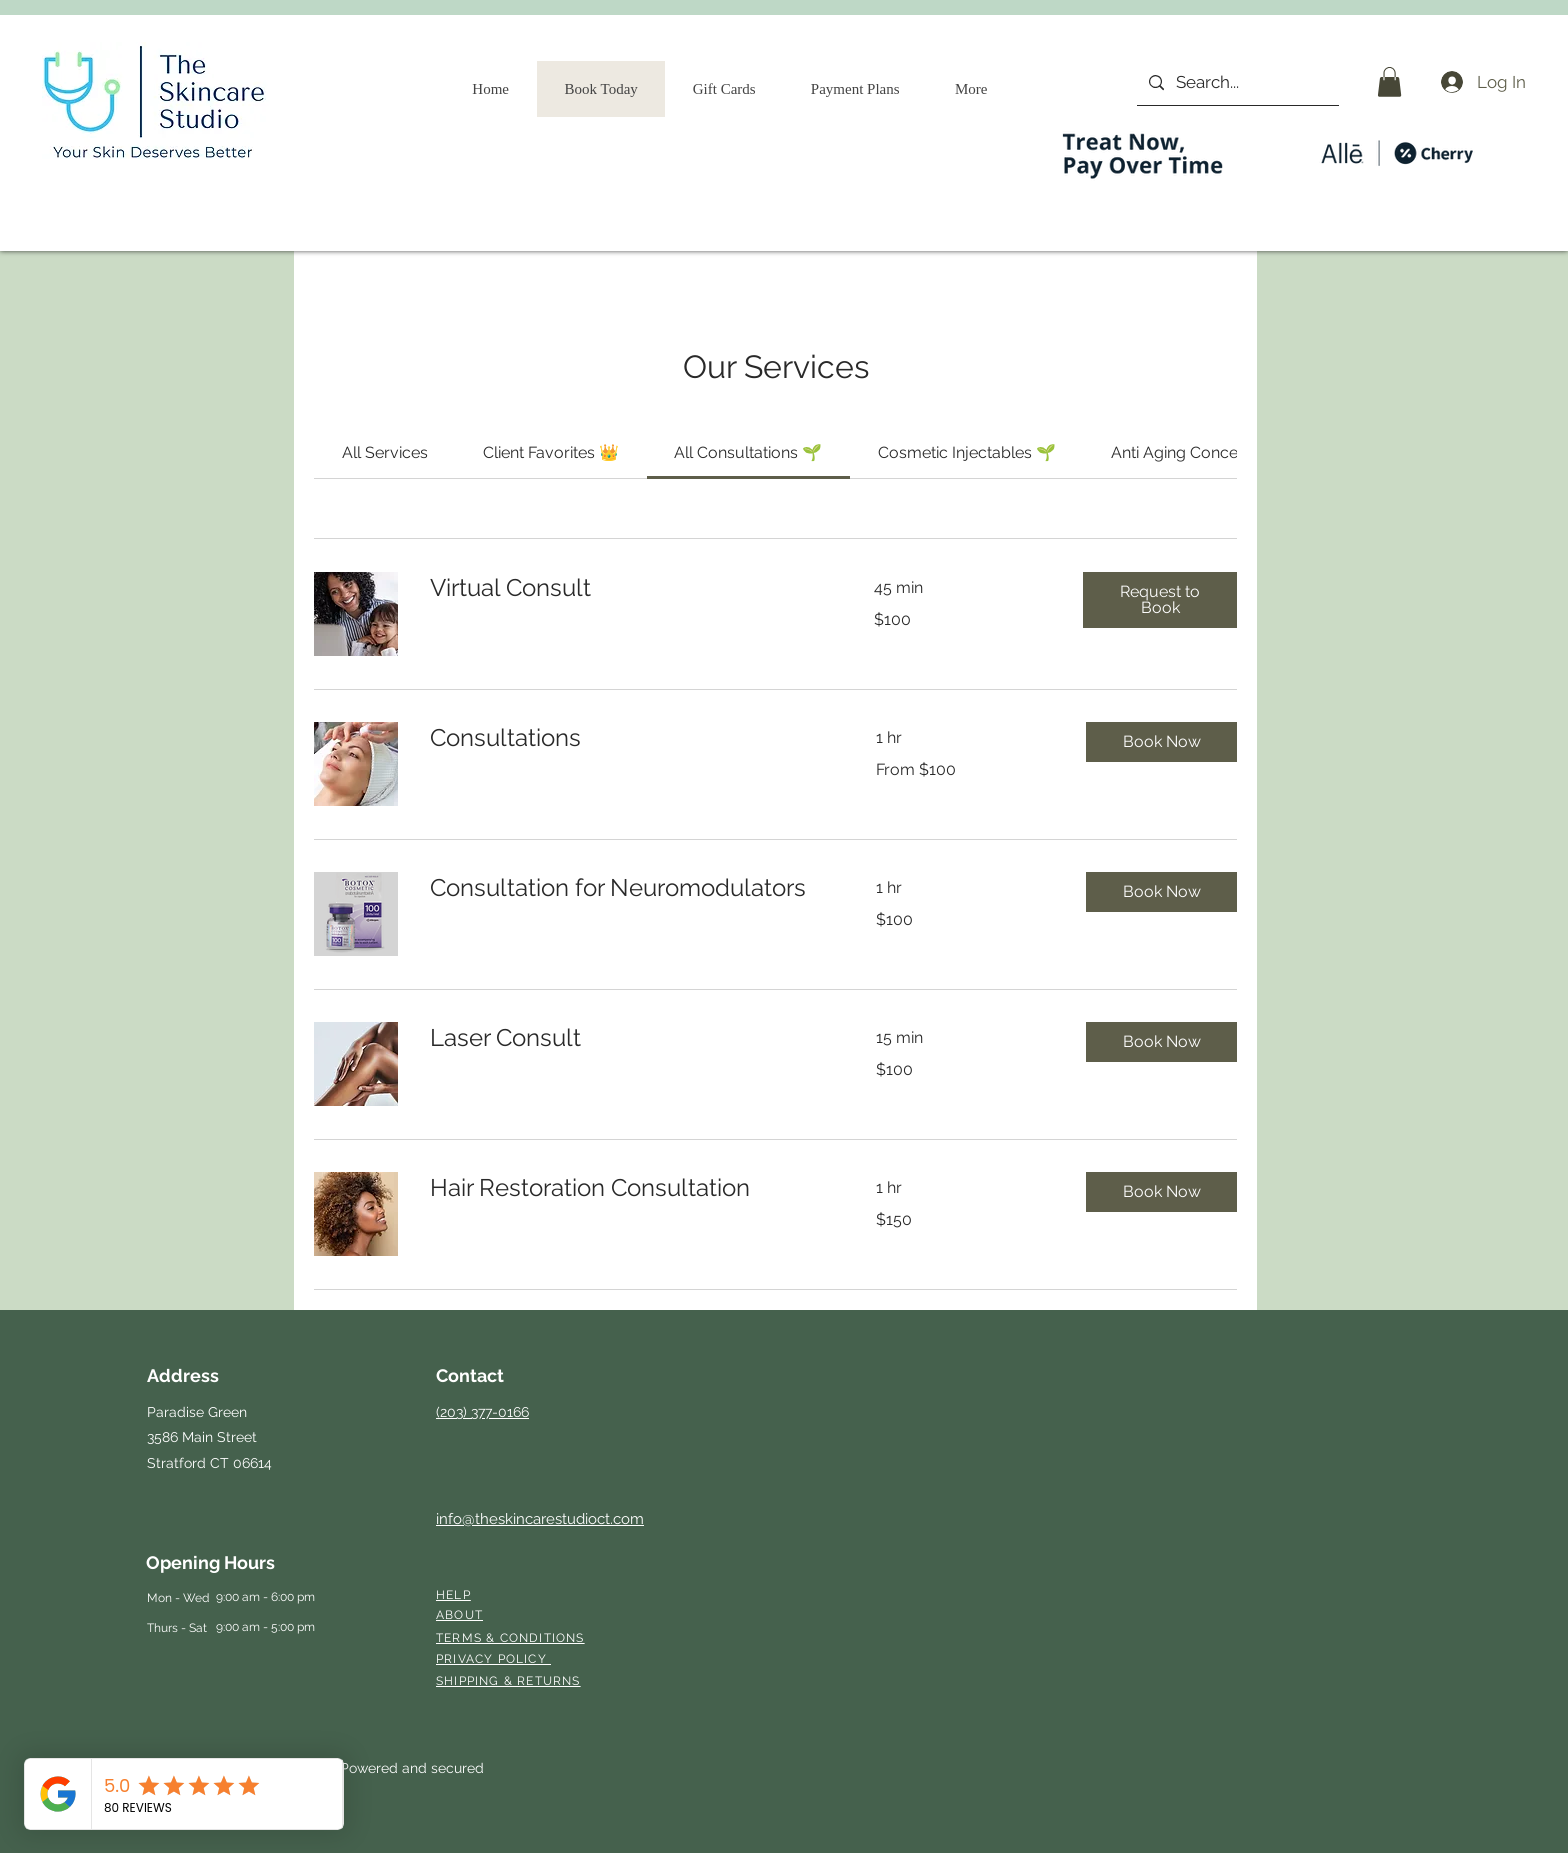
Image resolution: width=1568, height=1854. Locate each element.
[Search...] (1236, 83)
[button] (1389, 82)
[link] (385, 452)
